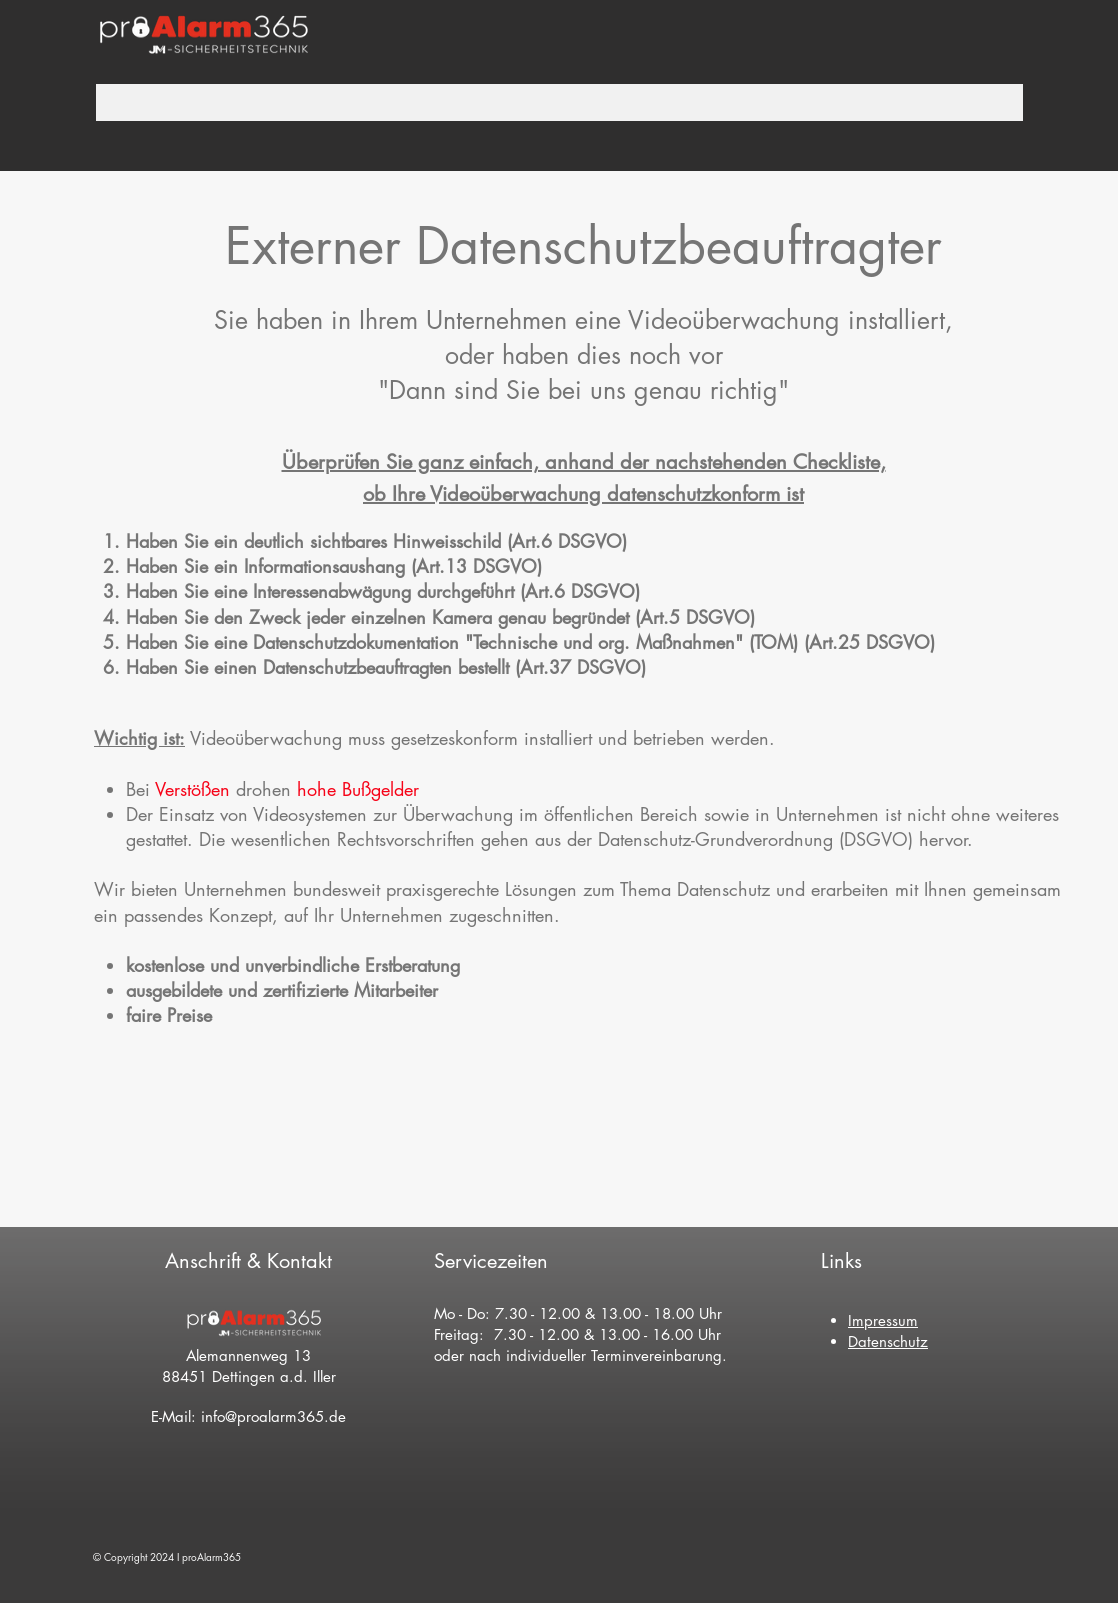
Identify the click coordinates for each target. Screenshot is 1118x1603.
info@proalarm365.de (273, 1416)
